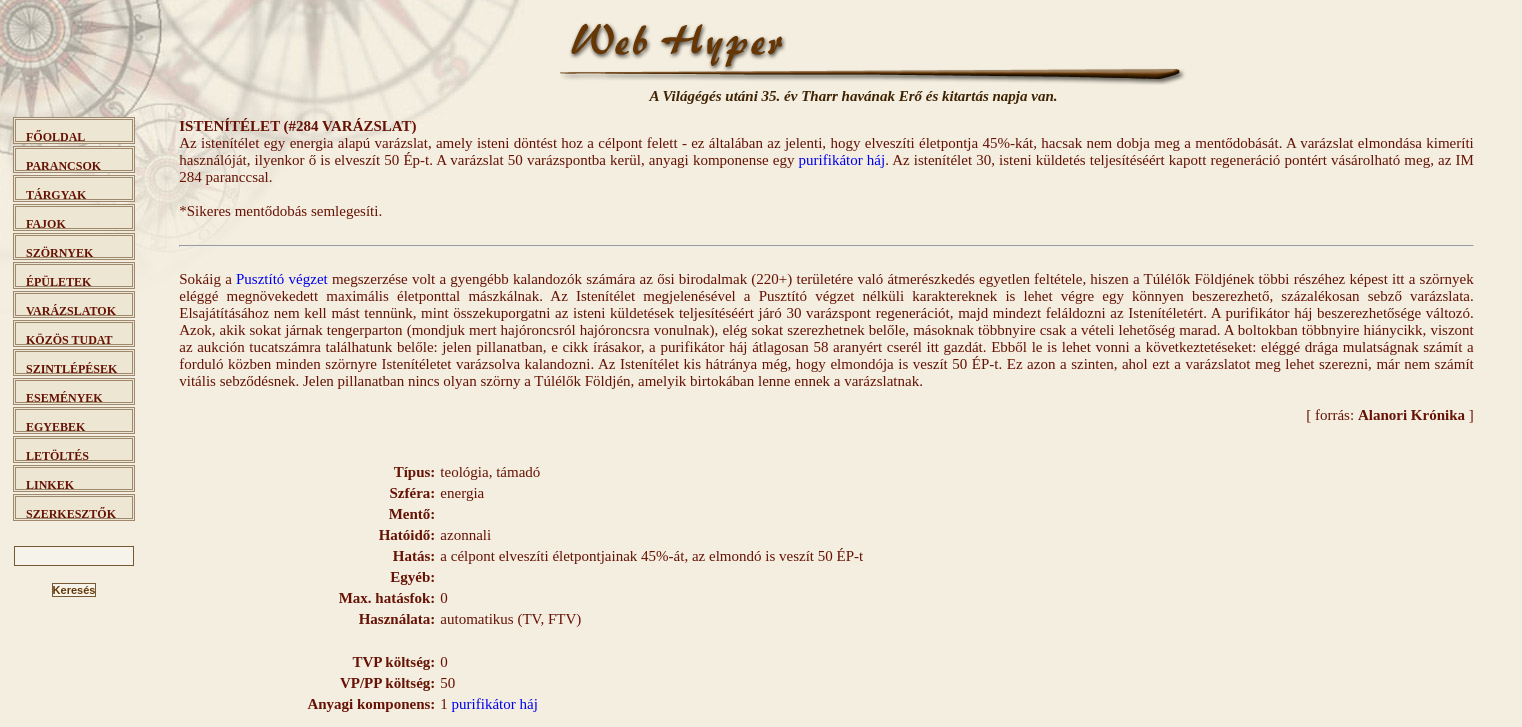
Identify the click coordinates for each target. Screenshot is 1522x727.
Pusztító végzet (282, 279)
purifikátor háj (842, 160)
